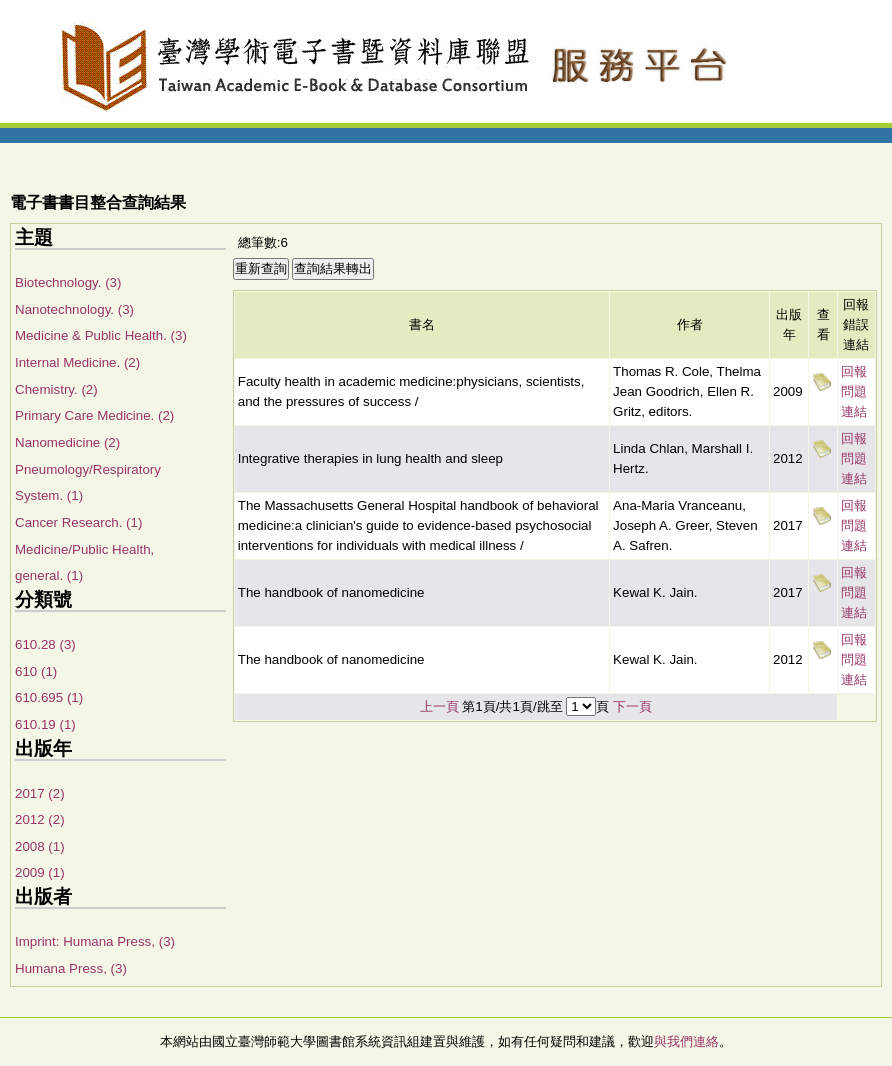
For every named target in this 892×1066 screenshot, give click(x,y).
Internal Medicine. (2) (77, 362)
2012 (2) (40, 819)
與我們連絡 (686, 1041)
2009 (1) (40, 872)
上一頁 (439, 706)
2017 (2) (40, 793)
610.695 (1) (49, 697)
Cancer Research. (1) (78, 522)
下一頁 (632, 706)
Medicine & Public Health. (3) (101, 335)
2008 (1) (40, 846)
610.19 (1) (45, 724)
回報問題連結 (854, 391)
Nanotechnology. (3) (74, 309)
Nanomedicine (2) (67, 442)
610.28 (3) (45, 644)
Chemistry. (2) (56, 389)
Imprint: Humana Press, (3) (95, 941)
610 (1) (36, 671)
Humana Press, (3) (71, 968)
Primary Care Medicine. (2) (94, 415)
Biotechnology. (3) (68, 282)
